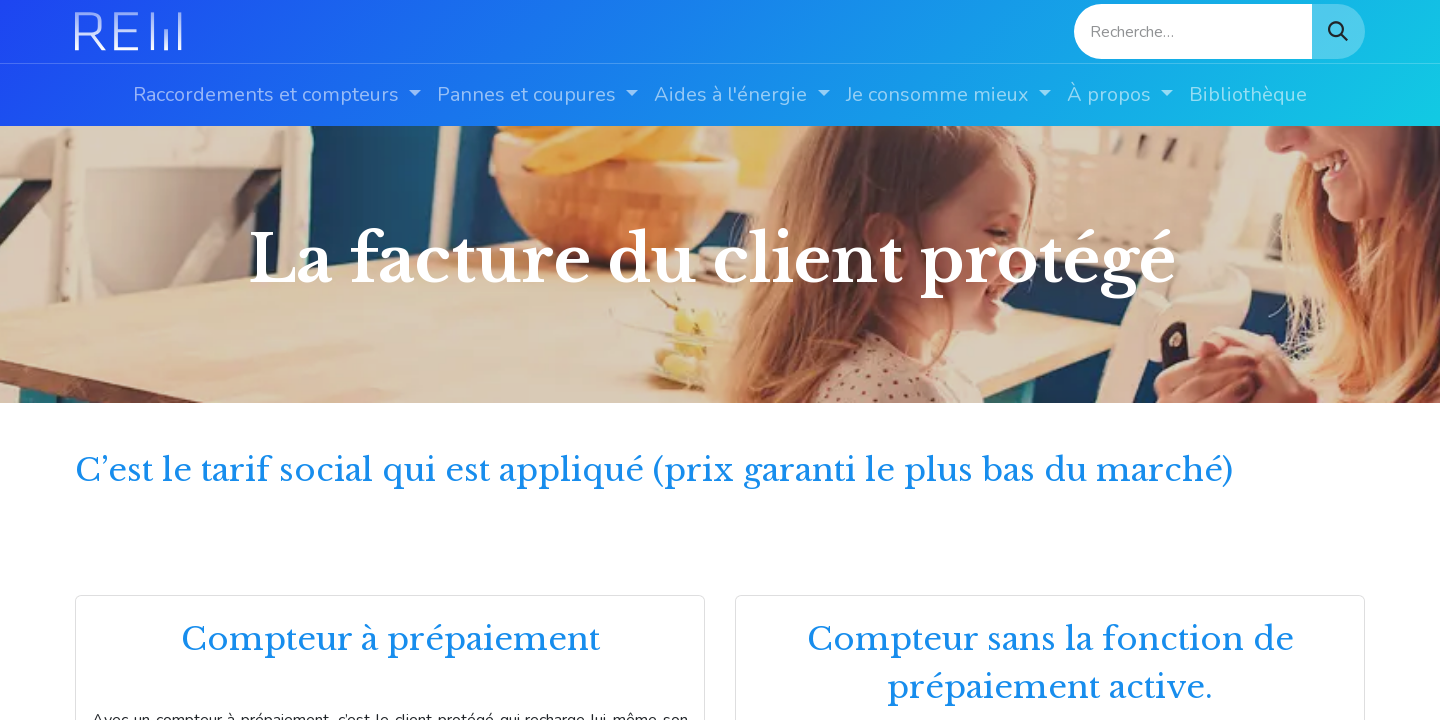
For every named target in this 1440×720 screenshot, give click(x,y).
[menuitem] (277, 95)
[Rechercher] (1338, 31)
